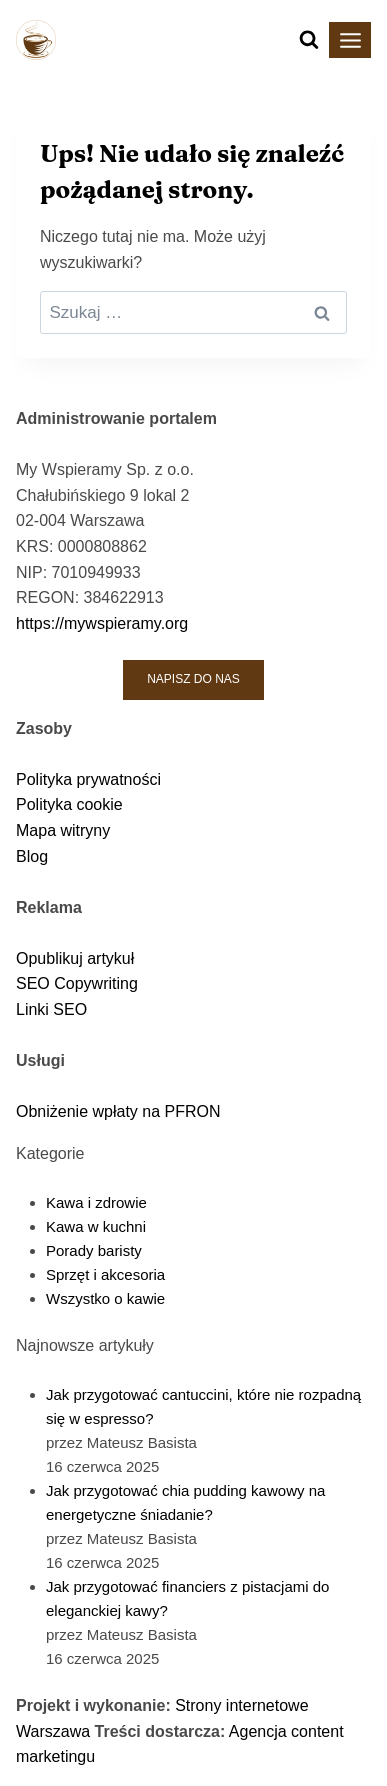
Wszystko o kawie (105, 1298)
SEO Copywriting (77, 983)
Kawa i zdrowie (96, 1202)
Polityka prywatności (88, 779)
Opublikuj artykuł (75, 958)
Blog (32, 856)
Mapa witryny (63, 830)
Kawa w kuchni (96, 1226)
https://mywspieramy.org (102, 623)
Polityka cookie (69, 804)
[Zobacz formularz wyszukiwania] (309, 40)
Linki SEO (51, 1009)
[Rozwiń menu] (350, 40)
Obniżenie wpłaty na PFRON (118, 1111)
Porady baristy (94, 1250)
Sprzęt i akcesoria (105, 1274)
